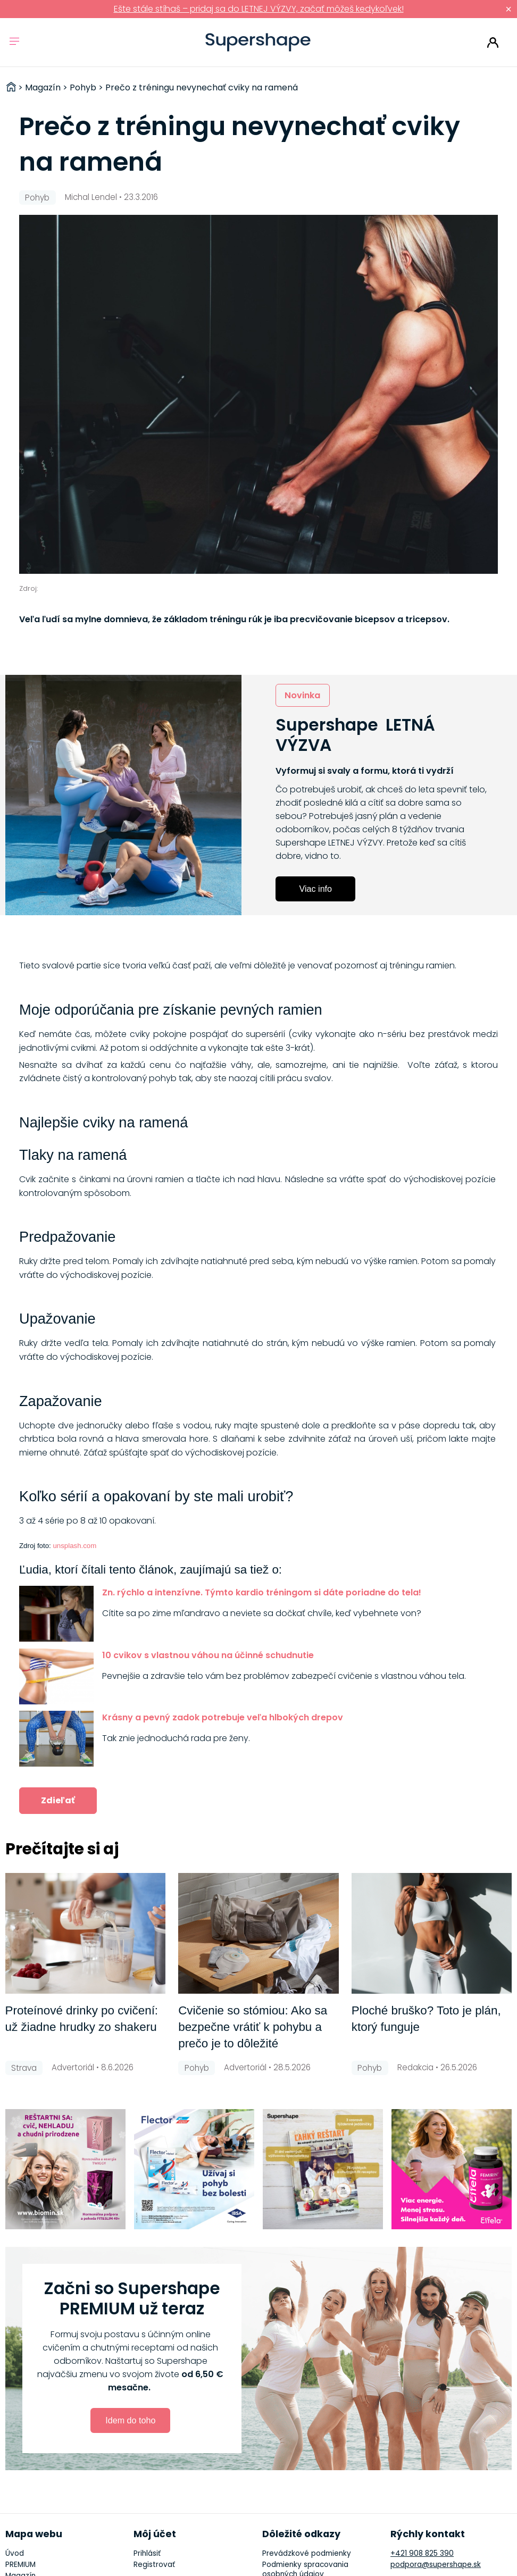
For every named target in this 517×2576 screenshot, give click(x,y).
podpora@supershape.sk (435, 2565)
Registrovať (154, 2565)
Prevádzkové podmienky (306, 2553)
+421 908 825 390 (422, 2553)
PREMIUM (20, 2565)
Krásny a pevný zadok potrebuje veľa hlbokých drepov (222, 1717)
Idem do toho (130, 2420)
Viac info (315, 888)
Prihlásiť (492, 42)
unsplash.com (74, 1546)
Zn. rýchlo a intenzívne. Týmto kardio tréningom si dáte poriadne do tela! (261, 1592)
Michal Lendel (91, 197)
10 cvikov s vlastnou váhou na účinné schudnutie (208, 1655)
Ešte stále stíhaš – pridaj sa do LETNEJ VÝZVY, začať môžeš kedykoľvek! (259, 9)
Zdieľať (58, 1800)
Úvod (14, 2553)
